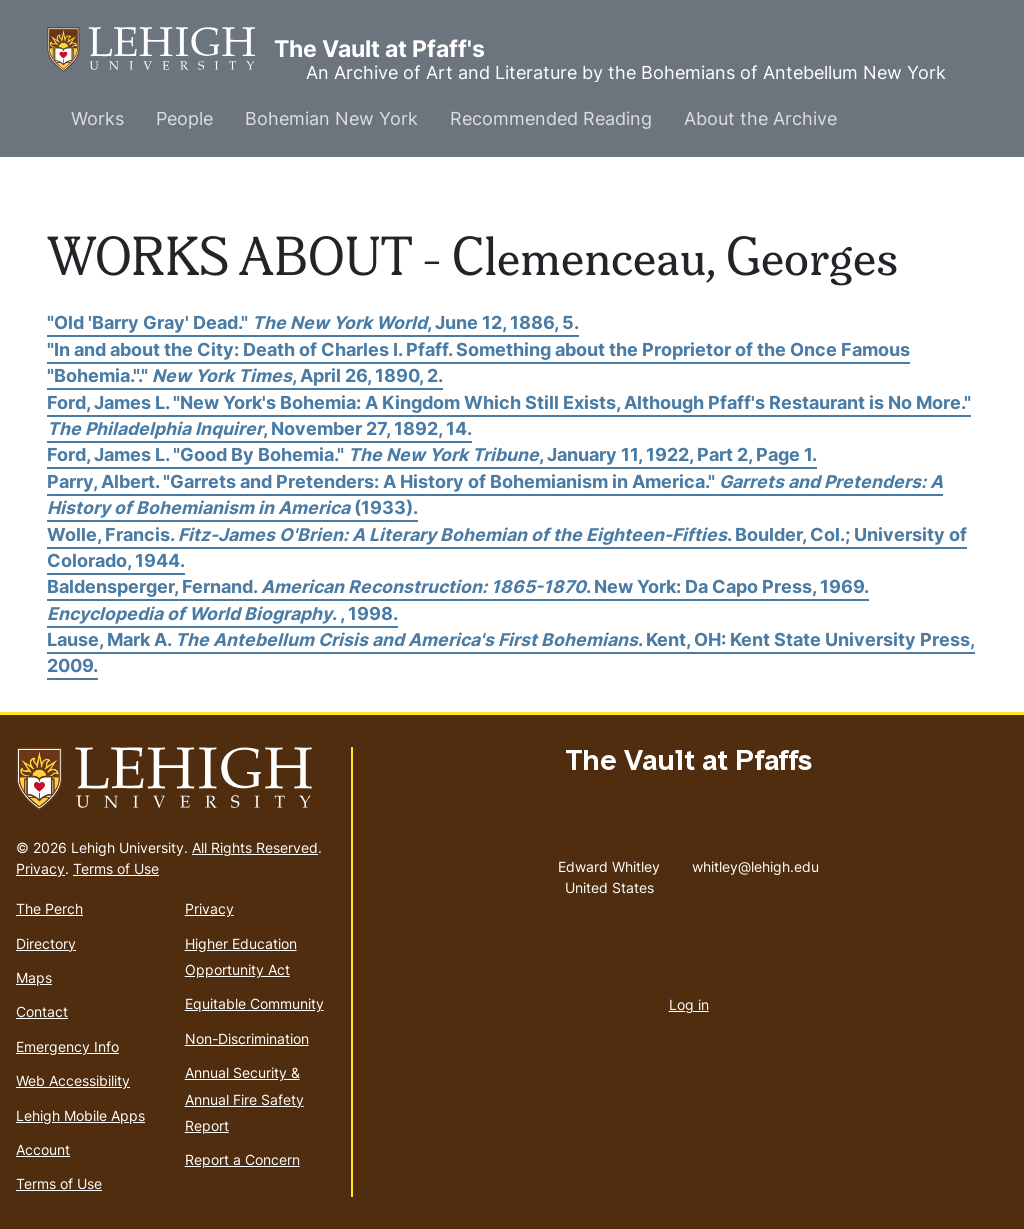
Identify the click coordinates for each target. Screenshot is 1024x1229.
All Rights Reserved (255, 847)
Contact (42, 1011)
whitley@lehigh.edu (755, 862)
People (184, 118)
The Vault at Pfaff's (160, 49)
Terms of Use (116, 868)
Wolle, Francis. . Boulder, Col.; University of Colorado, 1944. (507, 547)
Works (97, 118)
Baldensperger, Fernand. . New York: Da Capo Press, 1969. (458, 586)
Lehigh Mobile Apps (80, 1115)
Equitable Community (254, 1003)
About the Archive (760, 118)
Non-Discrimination (247, 1038)
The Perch (49, 908)
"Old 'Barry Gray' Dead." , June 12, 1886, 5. (313, 322)
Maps (34, 977)
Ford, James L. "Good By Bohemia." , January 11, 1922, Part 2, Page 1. (432, 454)
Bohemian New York (331, 118)
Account (43, 1149)
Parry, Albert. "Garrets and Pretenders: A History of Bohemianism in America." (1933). (495, 494)
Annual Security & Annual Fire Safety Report (244, 1099)
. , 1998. (222, 613)
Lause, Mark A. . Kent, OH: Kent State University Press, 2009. (511, 652)
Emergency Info (67, 1046)
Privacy (40, 868)
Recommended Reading (551, 118)
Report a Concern (242, 1159)
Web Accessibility (73, 1080)
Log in (689, 1004)
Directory (46, 943)
